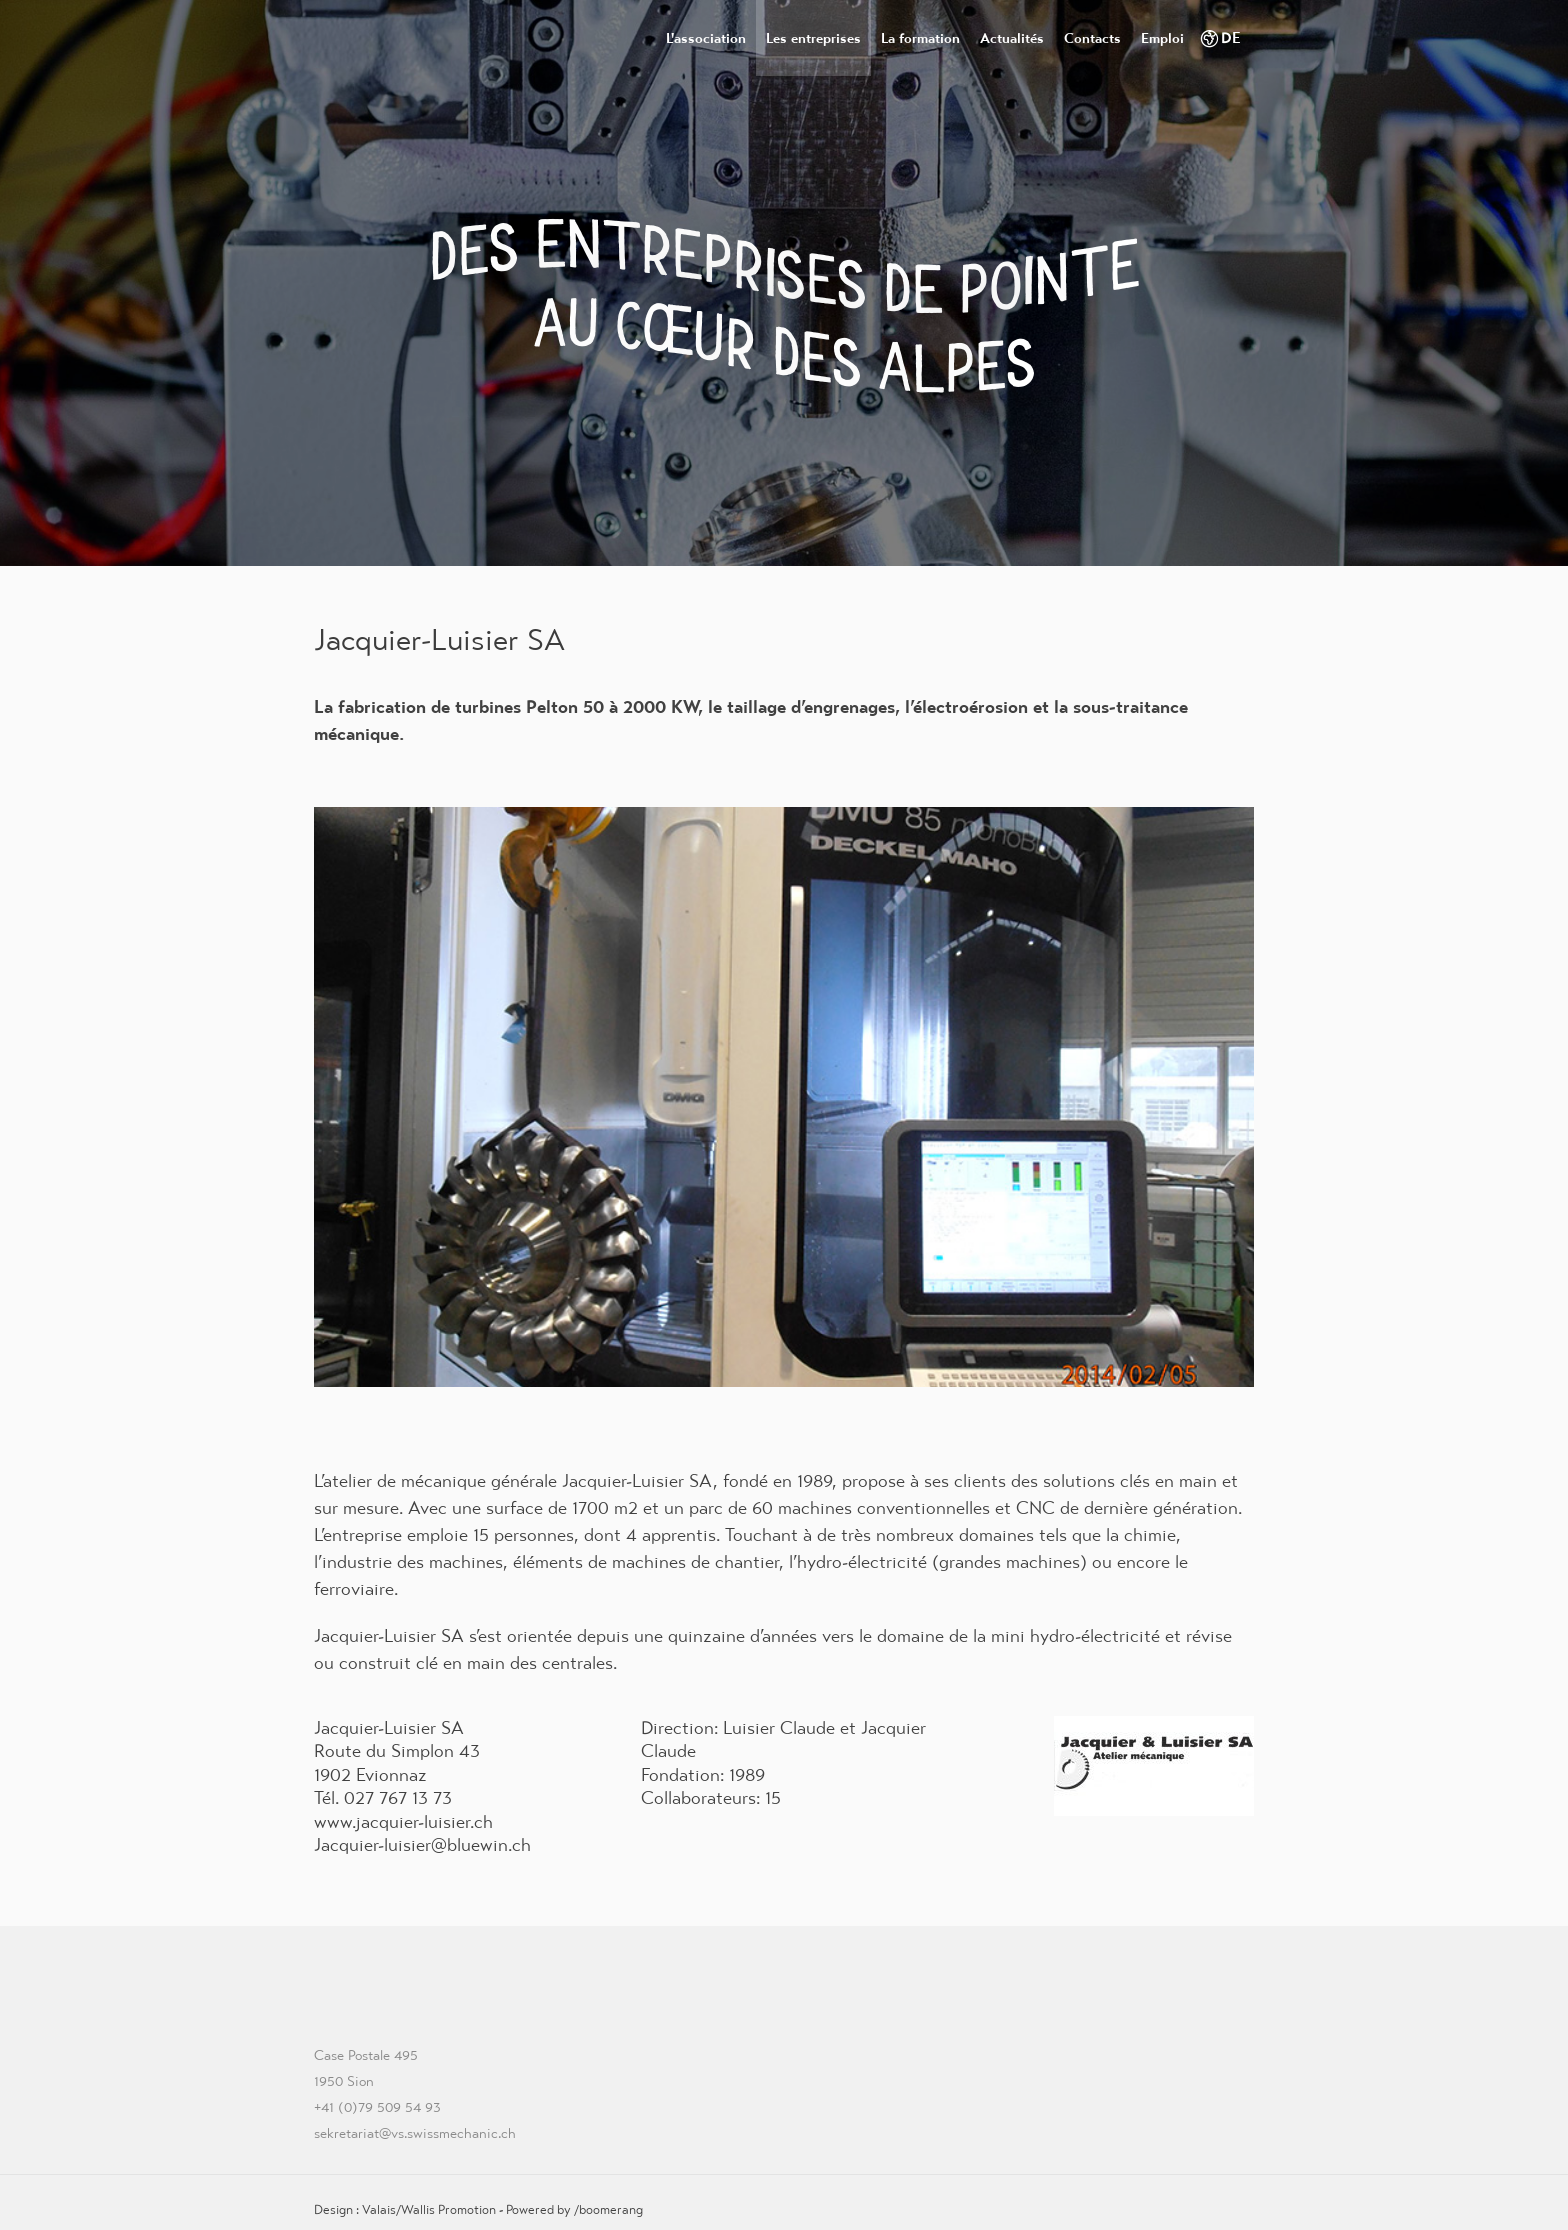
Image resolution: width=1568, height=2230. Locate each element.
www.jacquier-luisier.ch (403, 1821)
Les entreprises (813, 38)
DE (1231, 38)
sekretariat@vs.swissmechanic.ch (415, 2133)
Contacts (1092, 38)
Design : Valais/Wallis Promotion (405, 2209)
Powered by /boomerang (574, 2209)
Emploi (1162, 38)
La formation (920, 38)
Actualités (1012, 38)
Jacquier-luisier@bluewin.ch (422, 1844)
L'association (706, 38)
